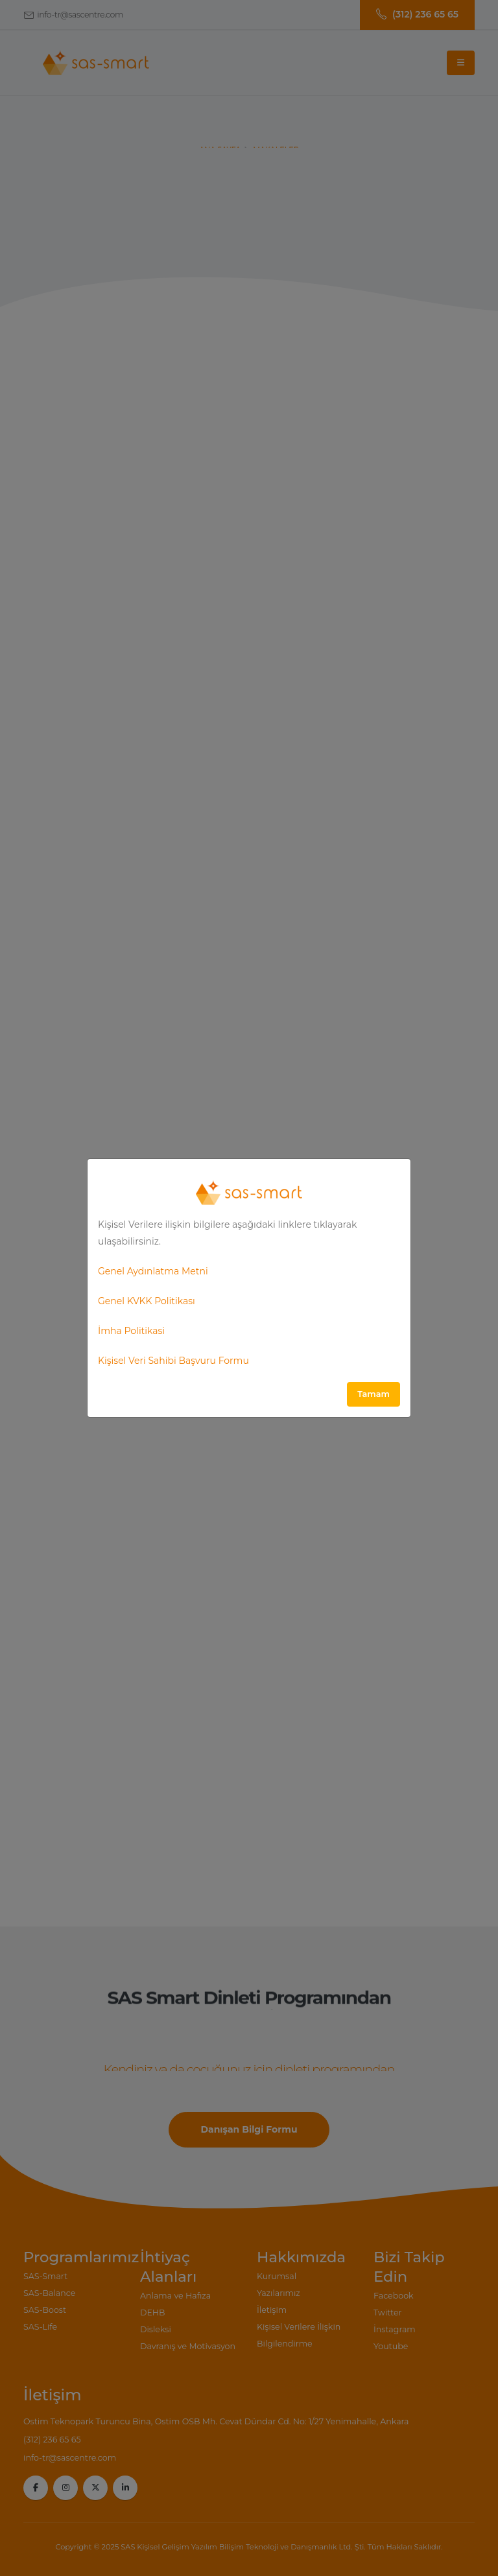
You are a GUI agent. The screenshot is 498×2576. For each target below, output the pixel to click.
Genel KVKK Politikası (146, 1301)
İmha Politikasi (131, 1331)
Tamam (373, 1394)
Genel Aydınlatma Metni (153, 1271)
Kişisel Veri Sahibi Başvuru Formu (173, 1360)
